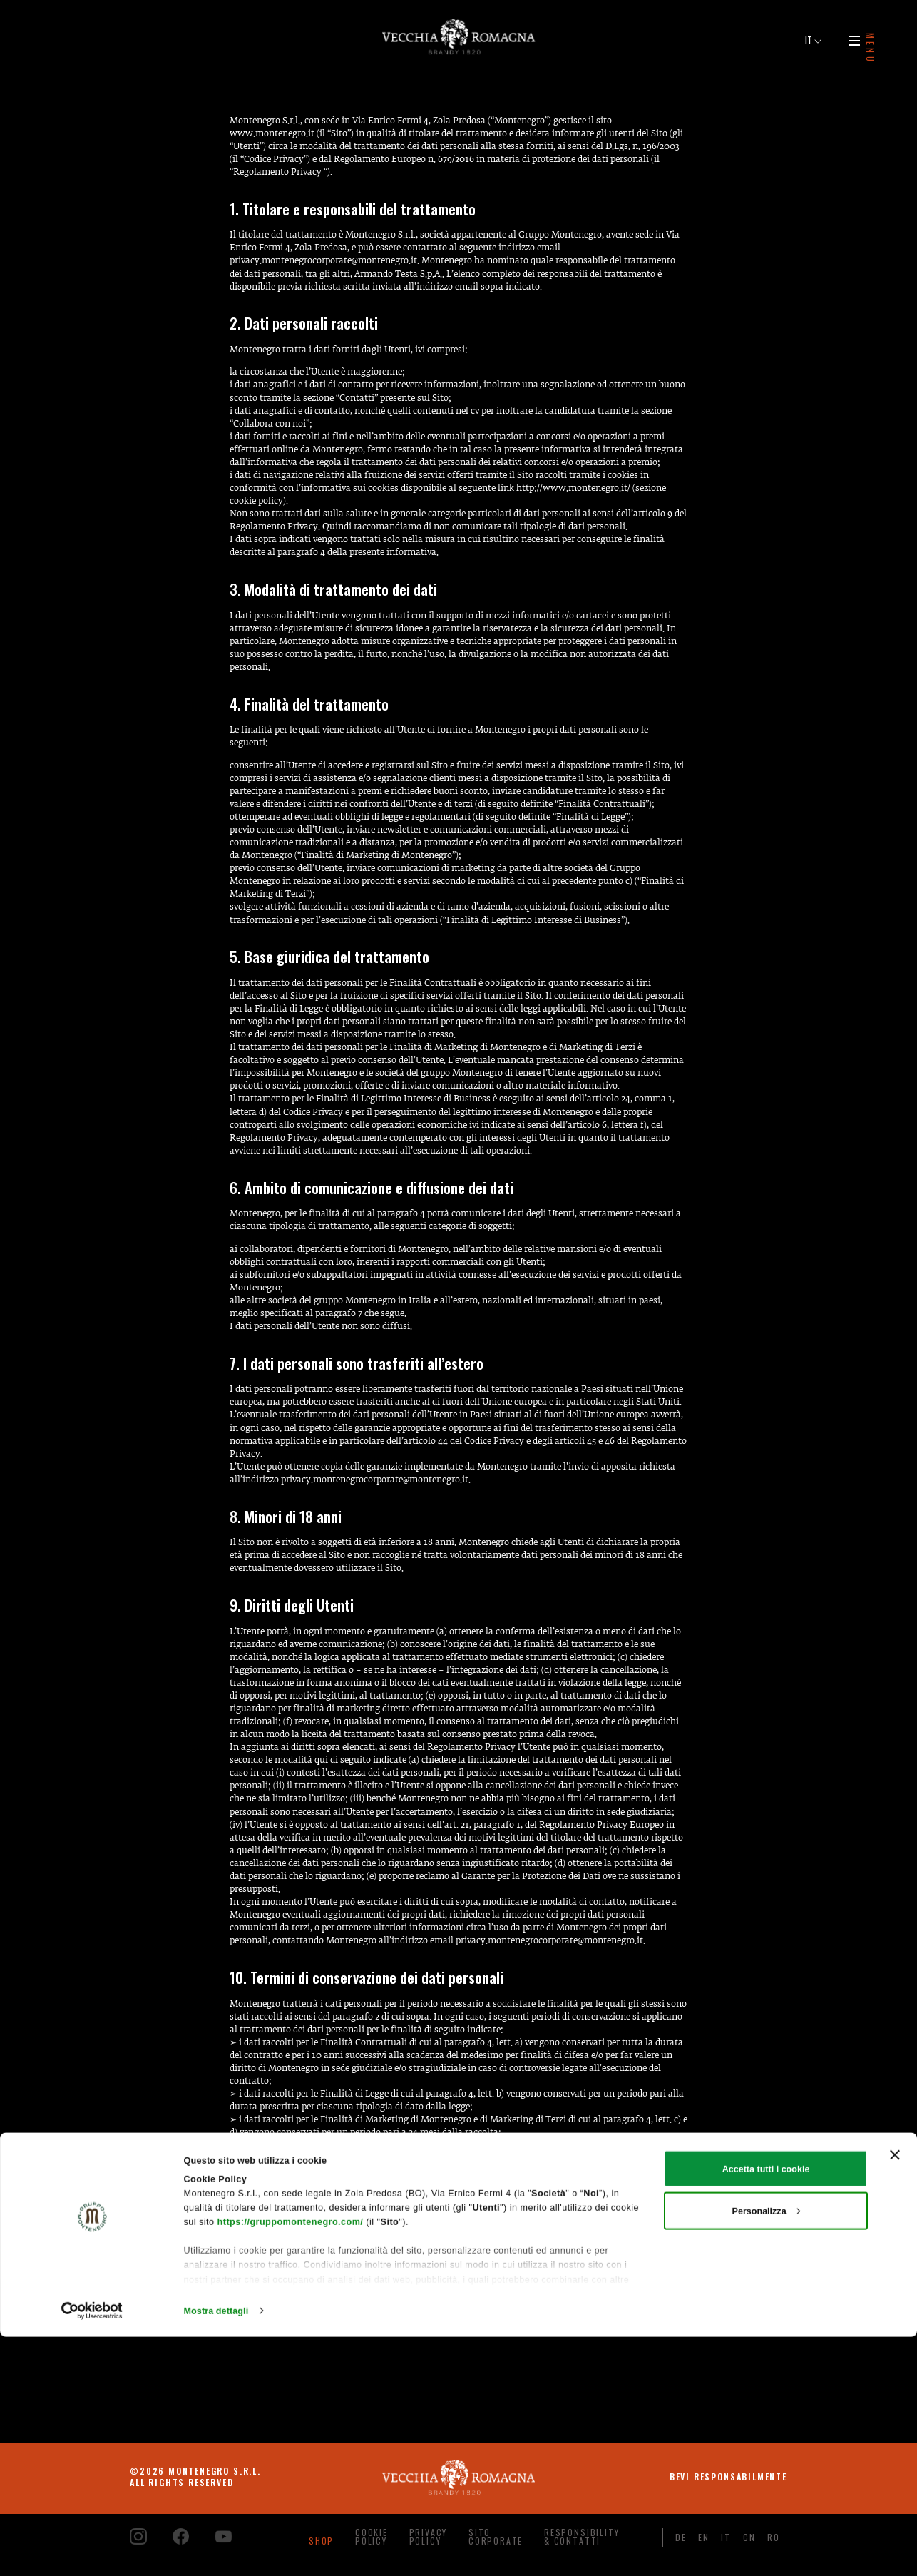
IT (813, 40)
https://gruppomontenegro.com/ (290, 2461)
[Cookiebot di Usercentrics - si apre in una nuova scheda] (92, 2550)
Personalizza (766, 2450)
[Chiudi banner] (895, 2394)
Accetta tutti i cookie (766, 2408)
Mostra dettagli (216, 2550)
